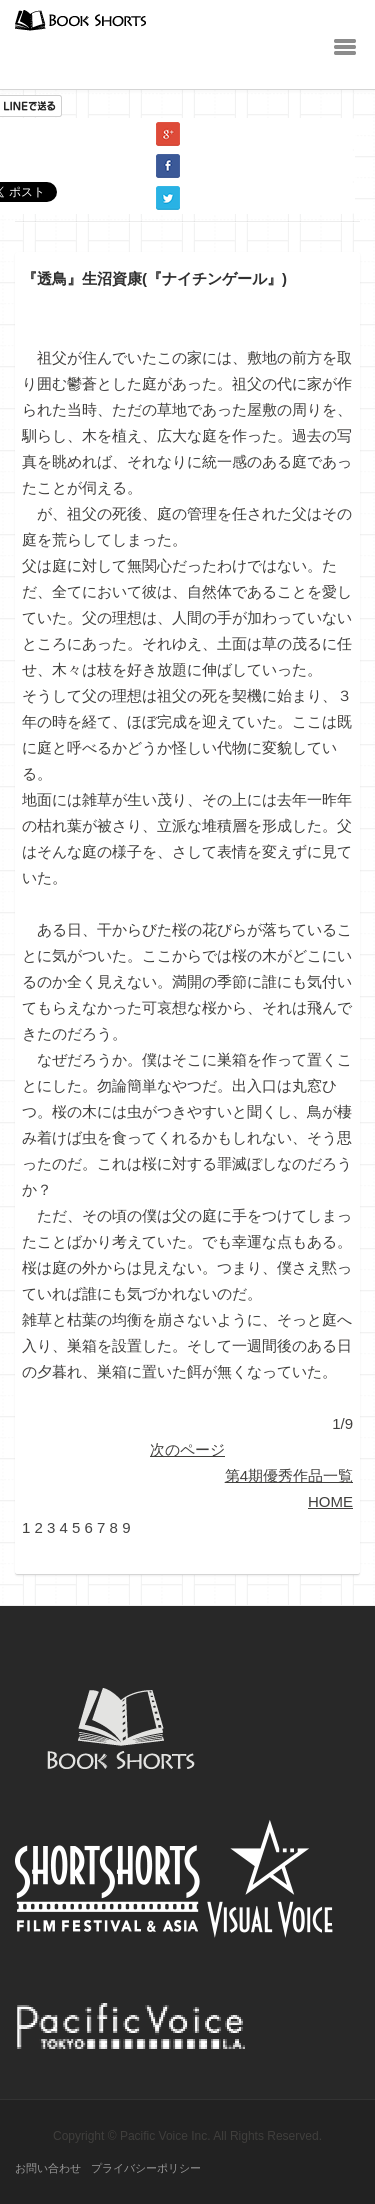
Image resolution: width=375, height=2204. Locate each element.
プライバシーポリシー (146, 2168)
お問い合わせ (48, 2168)
